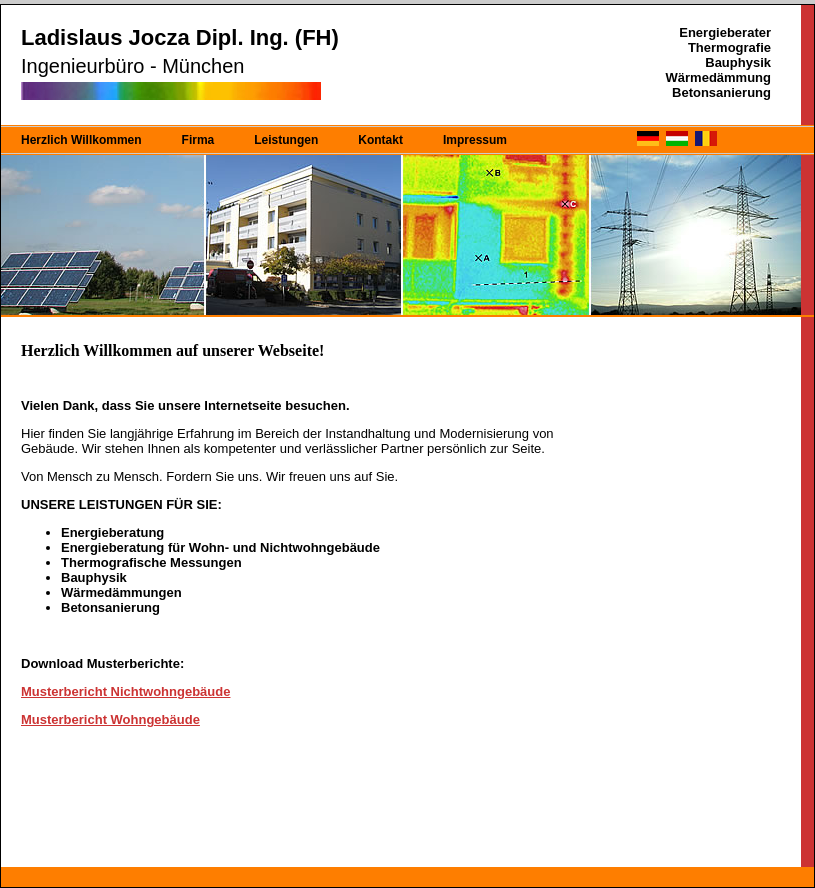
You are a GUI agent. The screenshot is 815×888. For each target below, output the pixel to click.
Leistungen (286, 140)
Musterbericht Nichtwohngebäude (125, 691)
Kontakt (380, 140)
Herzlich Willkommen (81, 140)
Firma (198, 140)
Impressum (475, 140)
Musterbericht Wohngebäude (110, 719)
